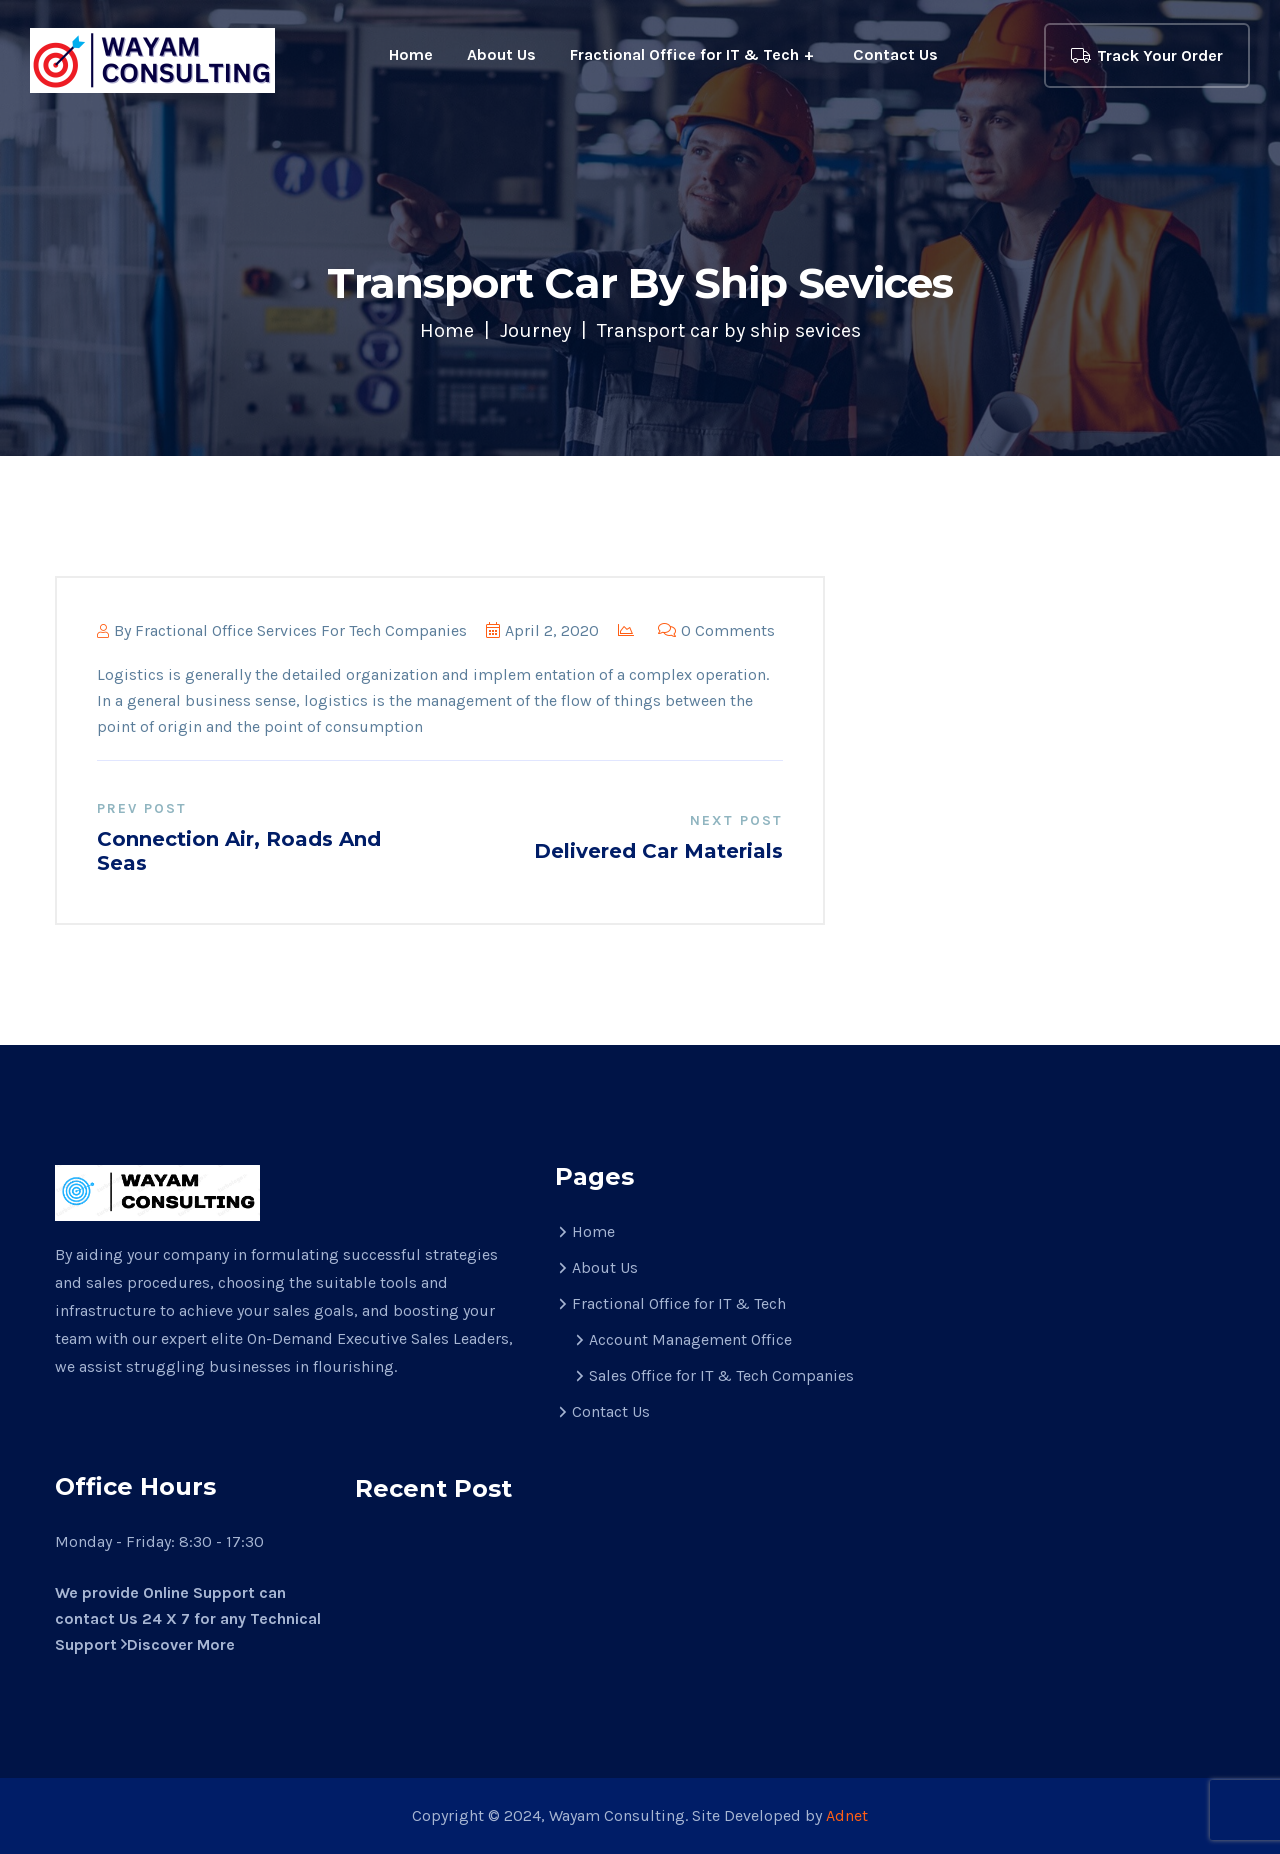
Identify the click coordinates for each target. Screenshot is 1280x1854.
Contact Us (895, 54)
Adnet (847, 1815)
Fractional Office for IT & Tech (684, 54)
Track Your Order (1147, 55)
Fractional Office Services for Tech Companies (301, 630)
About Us (501, 54)
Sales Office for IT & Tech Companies (721, 1375)
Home (411, 54)
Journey (535, 330)
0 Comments (716, 630)
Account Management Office (690, 1339)
